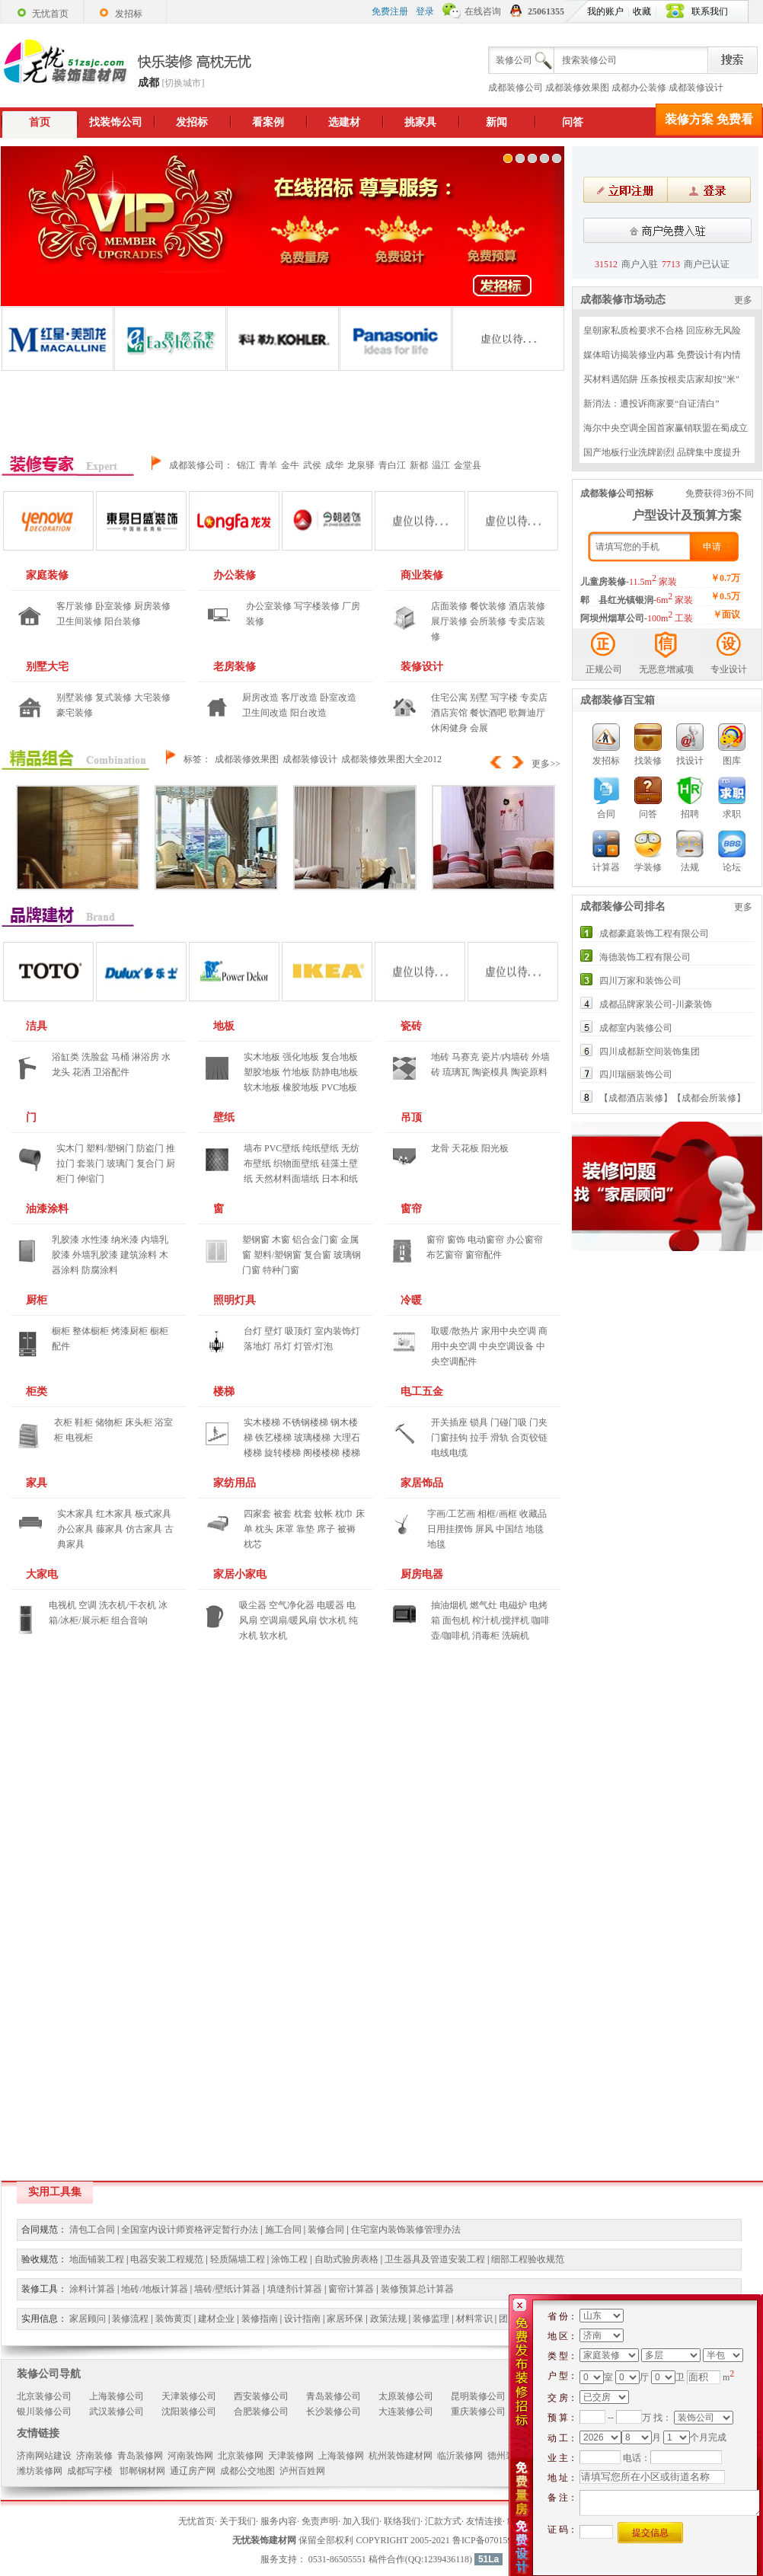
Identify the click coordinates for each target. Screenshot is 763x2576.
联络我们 (402, 2521)
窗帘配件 (483, 1255)
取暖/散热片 (455, 1331)
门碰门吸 (508, 1422)
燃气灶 (483, 1605)
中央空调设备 (506, 1346)
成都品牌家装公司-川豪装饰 (655, 1004)
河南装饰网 (190, 2455)
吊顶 (411, 1117)
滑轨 (499, 1437)
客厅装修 (74, 606)
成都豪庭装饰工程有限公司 (654, 933)
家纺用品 (234, 1483)
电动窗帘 (486, 1239)
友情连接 (484, 2521)
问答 (572, 122)
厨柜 (36, 1300)
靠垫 (305, 1529)
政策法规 (388, 2318)
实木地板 (262, 1057)
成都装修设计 (696, 87)
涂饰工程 (289, 2259)
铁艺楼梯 (273, 1437)
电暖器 (330, 1605)
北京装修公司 (44, 2396)
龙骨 (440, 1148)
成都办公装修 (638, 87)
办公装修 (234, 575)
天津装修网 (291, 2455)
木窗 (281, 1239)
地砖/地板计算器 (154, 2289)
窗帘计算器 (351, 2289)
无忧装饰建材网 (264, 2540)
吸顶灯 (298, 1331)
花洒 (81, 1072)
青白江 (392, 465)
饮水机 (332, 1620)
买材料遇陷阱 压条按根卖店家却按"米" (661, 379)
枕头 (264, 1529)
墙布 (253, 1148)
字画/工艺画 (451, 1513)
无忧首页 (196, 2521)
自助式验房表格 (346, 2259)
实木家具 (75, 1513)
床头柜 (138, 1422)
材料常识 (474, 2318)
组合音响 (129, 1620)
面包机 (456, 1620)
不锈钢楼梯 (305, 1422)
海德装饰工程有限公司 (645, 957)
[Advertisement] (278, 405)
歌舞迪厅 (527, 712)
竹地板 (296, 1072)
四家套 (257, 1513)
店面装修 (449, 606)
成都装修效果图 (577, 87)
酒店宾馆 (449, 712)
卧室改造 (338, 697)
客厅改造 (299, 697)
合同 (606, 781)
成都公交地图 (247, 2471)
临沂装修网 (460, 2455)
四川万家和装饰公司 (640, 980)
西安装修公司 (261, 2396)
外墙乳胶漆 (95, 1255)
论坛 (731, 834)
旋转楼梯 (282, 1453)
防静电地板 (335, 1072)
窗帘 (411, 1209)
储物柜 (109, 1422)
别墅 (479, 697)
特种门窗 (281, 1270)
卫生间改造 (265, 712)
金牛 (290, 465)
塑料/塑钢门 (110, 1148)
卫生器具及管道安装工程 (435, 2259)
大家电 (42, 1574)
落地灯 (257, 1346)
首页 (39, 122)
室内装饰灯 (337, 1331)
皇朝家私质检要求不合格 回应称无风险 (662, 330)
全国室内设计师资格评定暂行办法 (189, 2229)
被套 (282, 1513)
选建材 (344, 122)
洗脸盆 (95, 1057)
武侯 (312, 465)
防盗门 (150, 1148)
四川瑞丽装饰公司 (635, 1074)
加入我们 (361, 2521)
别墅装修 (74, 697)
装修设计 (422, 666)
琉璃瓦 (456, 1072)
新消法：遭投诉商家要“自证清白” (651, 403)
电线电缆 (449, 1453)
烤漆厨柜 (129, 1331)
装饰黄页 (173, 2318)
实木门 (70, 1148)
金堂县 (467, 465)
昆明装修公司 (478, 2396)
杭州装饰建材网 (401, 2455)
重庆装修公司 (478, 2411)
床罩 (285, 1529)
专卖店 (534, 697)
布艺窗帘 (444, 1255)
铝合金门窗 (315, 1239)
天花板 (465, 1148)
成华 (334, 465)
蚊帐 (323, 1513)
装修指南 (259, 2318)
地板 (224, 1026)
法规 (690, 834)
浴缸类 (65, 1057)
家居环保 (345, 2318)
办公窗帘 (524, 1239)
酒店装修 (527, 606)
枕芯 (253, 1544)
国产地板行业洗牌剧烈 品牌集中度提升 (662, 452)
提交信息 (650, 2532)
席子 (326, 1529)
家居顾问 (87, 2318)
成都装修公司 (515, 87)
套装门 (90, 1163)
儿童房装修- (628, 581)
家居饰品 (422, 1483)
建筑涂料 (138, 1255)
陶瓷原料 (529, 1072)
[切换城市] (183, 83)
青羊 (268, 465)
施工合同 (283, 2229)
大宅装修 (152, 697)
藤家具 (109, 1529)
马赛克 (465, 1057)
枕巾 (344, 1513)
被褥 (346, 1529)
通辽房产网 (192, 2471)
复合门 (150, 1163)
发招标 (192, 122)
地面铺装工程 (96, 2259)
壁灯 (273, 1331)
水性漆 (95, 1239)
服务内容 (278, 2521)
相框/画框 (496, 1513)
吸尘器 (253, 1605)
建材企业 (216, 2318)
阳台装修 (122, 621)
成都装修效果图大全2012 (391, 759)
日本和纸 (339, 1178)
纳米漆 (125, 1239)
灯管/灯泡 (313, 1346)
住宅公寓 (449, 697)
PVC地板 (339, 1087)
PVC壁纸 (282, 1148)
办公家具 (75, 1529)
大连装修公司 (405, 2411)
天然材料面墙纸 (287, 1178)
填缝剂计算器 (294, 2289)
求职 (731, 781)
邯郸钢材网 (142, 2471)
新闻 (496, 122)
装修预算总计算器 (417, 2289)
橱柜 (61, 1331)
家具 (36, 1483)
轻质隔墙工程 (237, 2259)
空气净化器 (291, 1605)
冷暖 (411, 1300)
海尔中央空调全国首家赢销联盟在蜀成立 (665, 428)
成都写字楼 (91, 2471)
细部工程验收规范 (527, 2259)
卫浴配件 (111, 1072)
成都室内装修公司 (635, 1028)
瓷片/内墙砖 (505, 1057)
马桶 (120, 1057)
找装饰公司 (115, 122)
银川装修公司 (44, 2411)
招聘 (690, 781)
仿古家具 (144, 1529)
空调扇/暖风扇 (288, 1620)
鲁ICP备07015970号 (491, 2540)
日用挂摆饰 (450, 1529)
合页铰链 (529, 1437)
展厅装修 (449, 621)
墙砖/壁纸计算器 (227, 2289)
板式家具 (153, 1513)
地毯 (534, 1529)
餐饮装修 (488, 606)
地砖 (440, 1057)
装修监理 (431, 2318)
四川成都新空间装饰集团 (649, 1051)
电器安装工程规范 (166, 2259)
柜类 (36, 1391)
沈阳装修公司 (188, 2411)
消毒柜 (486, 1635)
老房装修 (234, 666)
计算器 (606, 834)
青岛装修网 (140, 2455)
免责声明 (320, 2521)
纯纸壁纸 (320, 1148)
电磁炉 (513, 1605)
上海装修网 (341, 2455)
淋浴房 (145, 1057)
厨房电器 (422, 1574)
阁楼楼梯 (321, 1453)
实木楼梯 (262, 1422)
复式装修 (113, 697)
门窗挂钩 (449, 1437)
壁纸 (224, 1117)
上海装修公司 (116, 2396)
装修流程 (130, 2318)
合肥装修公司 (261, 2411)
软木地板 (262, 1087)
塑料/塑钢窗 (278, 1255)
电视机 (62, 1605)
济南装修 (94, 2455)
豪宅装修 (74, 712)
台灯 (253, 1331)
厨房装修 (152, 606)
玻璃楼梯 (312, 1437)
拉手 (479, 1437)
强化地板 (301, 1057)
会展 (479, 728)
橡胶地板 (301, 1087)
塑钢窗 (256, 1239)
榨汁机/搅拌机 (500, 1620)
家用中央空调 (508, 1331)
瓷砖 (411, 1026)
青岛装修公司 (333, 2396)
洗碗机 (515, 1635)
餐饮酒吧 (488, 712)
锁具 (479, 1422)
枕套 (303, 1513)
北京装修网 (240, 2455)
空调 (87, 1605)
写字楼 (504, 697)
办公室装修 (269, 606)
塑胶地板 (262, 1072)
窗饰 (456, 1239)
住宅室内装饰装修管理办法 (406, 2229)
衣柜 (63, 1422)
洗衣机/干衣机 (127, 1605)
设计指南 (302, 2318)
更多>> (546, 763)
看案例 (268, 122)
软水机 (273, 1635)
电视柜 (79, 1437)
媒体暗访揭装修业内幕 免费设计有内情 (662, 355)
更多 (743, 300)
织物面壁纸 (296, 1163)
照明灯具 (234, 1300)
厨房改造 (260, 697)
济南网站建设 (44, 2455)
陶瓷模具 (490, 1072)
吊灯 (282, 1346)
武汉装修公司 (116, 2411)
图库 (731, 728)
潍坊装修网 (39, 2471)
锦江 (246, 465)
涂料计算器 (92, 2289)
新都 (419, 465)
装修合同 (326, 2229)
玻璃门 (120, 1163)
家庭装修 (47, 575)
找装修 (648, 728)
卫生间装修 (79, 621)
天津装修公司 (188, 2396)
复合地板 (339, 1057)
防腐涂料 (99, 1270)
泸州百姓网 (302, 2471)
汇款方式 (443, 2521)
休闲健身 (449, 728)
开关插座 (449, 1422)
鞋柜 (84, 1422)
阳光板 (495, 1148)
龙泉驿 (361, 465)
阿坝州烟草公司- (636, 618)
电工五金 (422, 1391)
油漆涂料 (47, 1209)
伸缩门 (90, 1178)
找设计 (690, 728)
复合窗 (317, 1255)
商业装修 (422, 575)
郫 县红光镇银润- (636, 600)
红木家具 (114, 1513)
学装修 (648, 834)
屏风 (484, 1529)
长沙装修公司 (333, 2411)
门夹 (538, 1422)
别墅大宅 (47, 666)
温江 (441, 465)
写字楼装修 (317, 606)
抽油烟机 (449, 1605)
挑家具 (420, 122)
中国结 (509, 1529)
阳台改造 (308, 712)
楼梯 (224, 1391)
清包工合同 (92, 2229)
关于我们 (237, 2521)
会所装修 (488, 621)
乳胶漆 (65, 1239)
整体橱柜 (90, 1331)
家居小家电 (240, 1574)
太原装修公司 (405, 2396)
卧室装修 (113, 606)
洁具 (36, 1026)
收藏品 (533, 1513)
